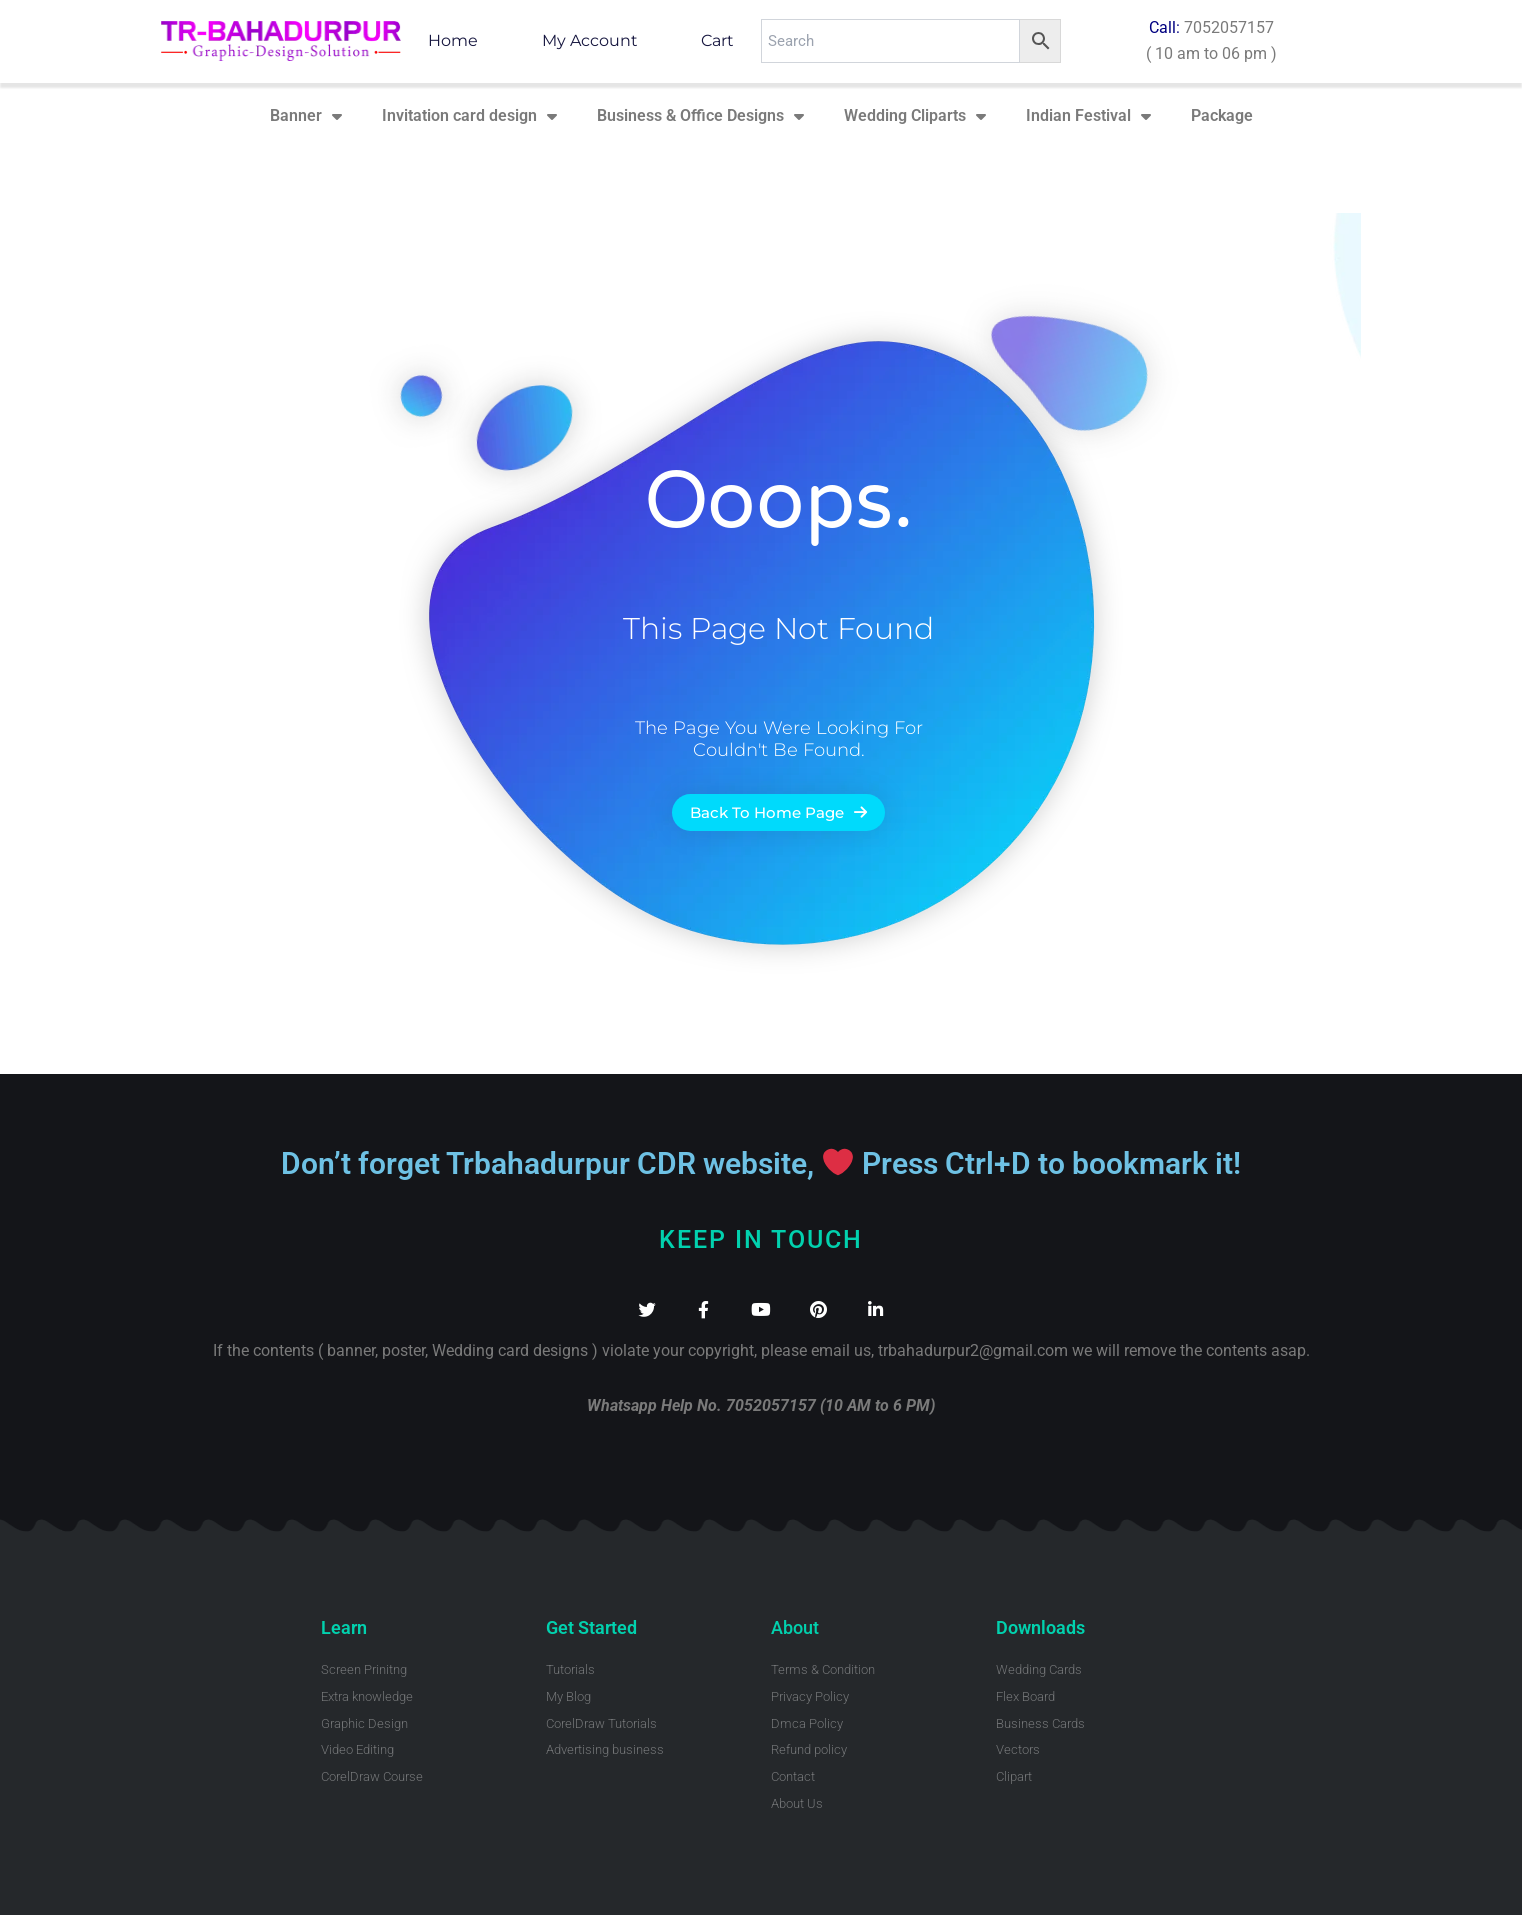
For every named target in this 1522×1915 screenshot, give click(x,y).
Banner (306, 116)
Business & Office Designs (700, 116)
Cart (717, 40)
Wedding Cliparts (915, 116)
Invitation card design (469, 116)
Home (453, 40)
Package (1222, 115)
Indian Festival (1088, 116)
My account (590, 40)
